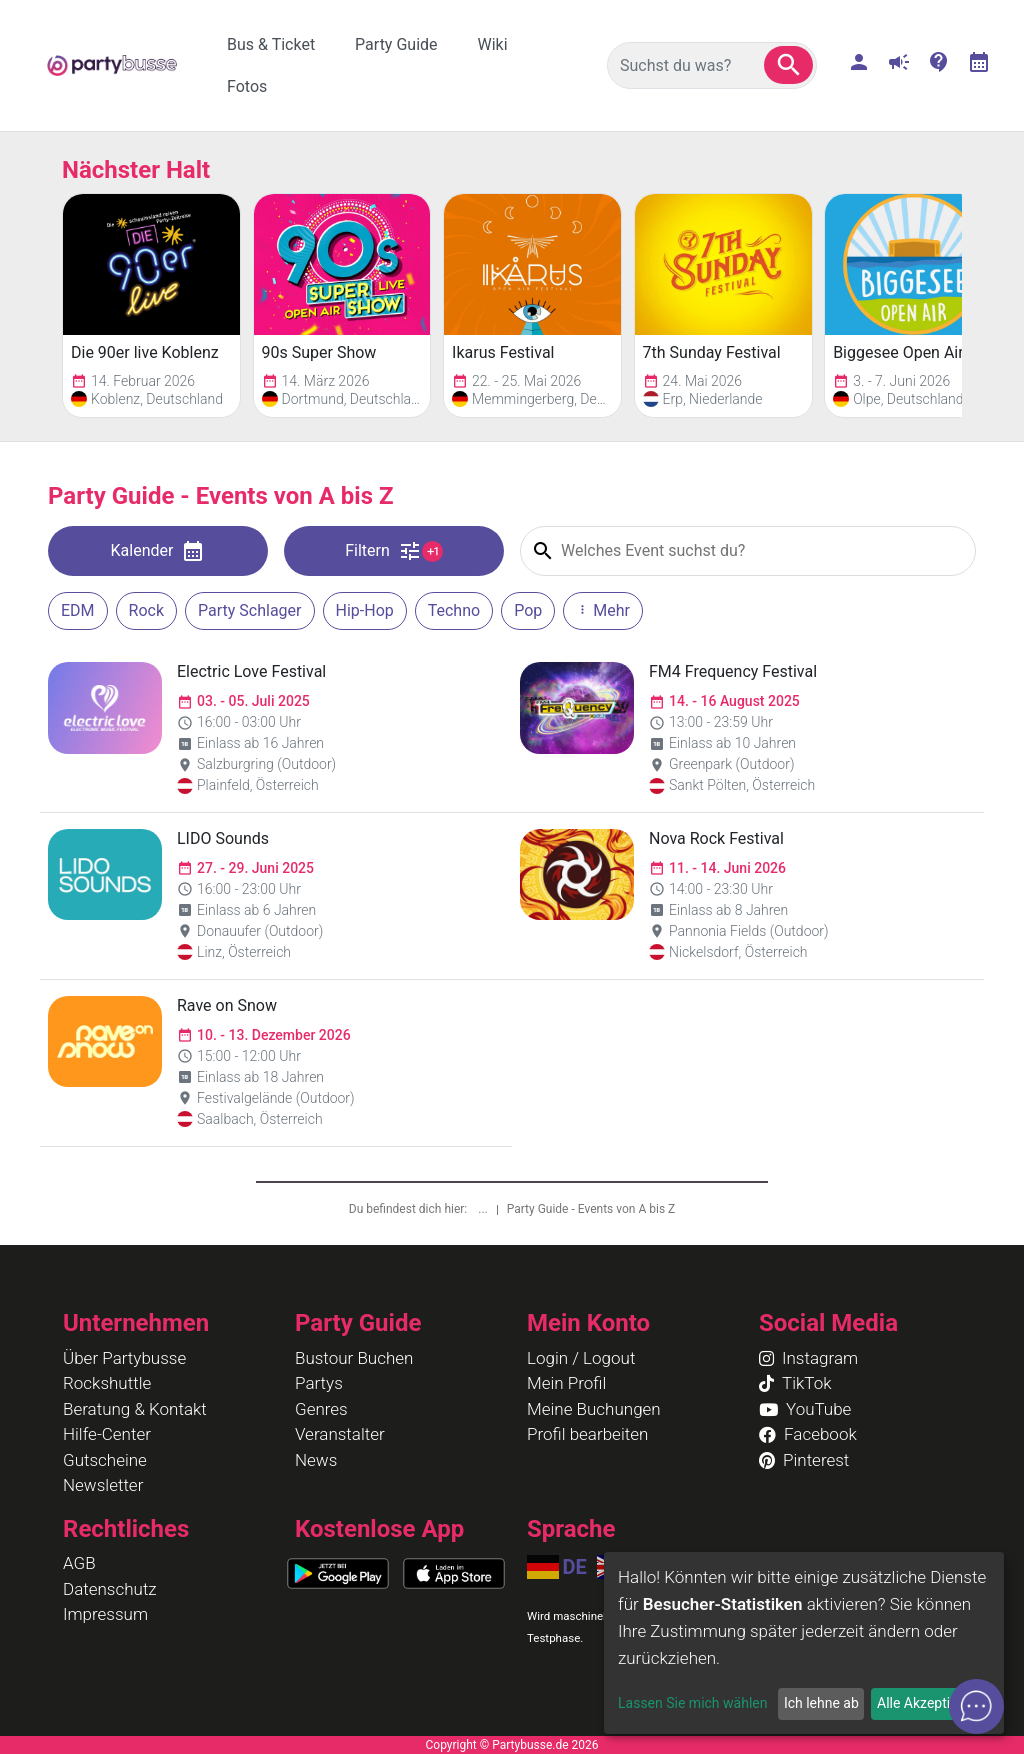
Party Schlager (249, 610)
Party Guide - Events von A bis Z (591, 1209)
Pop (528, 610)
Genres (321, 1409)
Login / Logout (581, 1358)
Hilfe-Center (107, 1434)
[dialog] (804, 1643)
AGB (79, 1563)
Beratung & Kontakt (135, 1409)
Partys (319, 1383)
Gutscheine (105, 1460)
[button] (788, 65)
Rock (146, 610)
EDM (78, 610)
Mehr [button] (603, 610)
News (316, 1460)
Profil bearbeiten (587, 1434)
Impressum (105, 1614)
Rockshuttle (107, 1383)
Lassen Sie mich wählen (692, 1703)
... (484, 1209)
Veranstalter (340, 1434)
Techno (454, 610)
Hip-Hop (365, 610)
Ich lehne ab (821, 1703)
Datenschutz (110, 1589)
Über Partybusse (124, 1358)
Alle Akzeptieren (927, 1703)
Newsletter (103, 1485)
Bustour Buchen (354, 1358)
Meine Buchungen (594, 1409)
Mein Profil (566, 1383)
